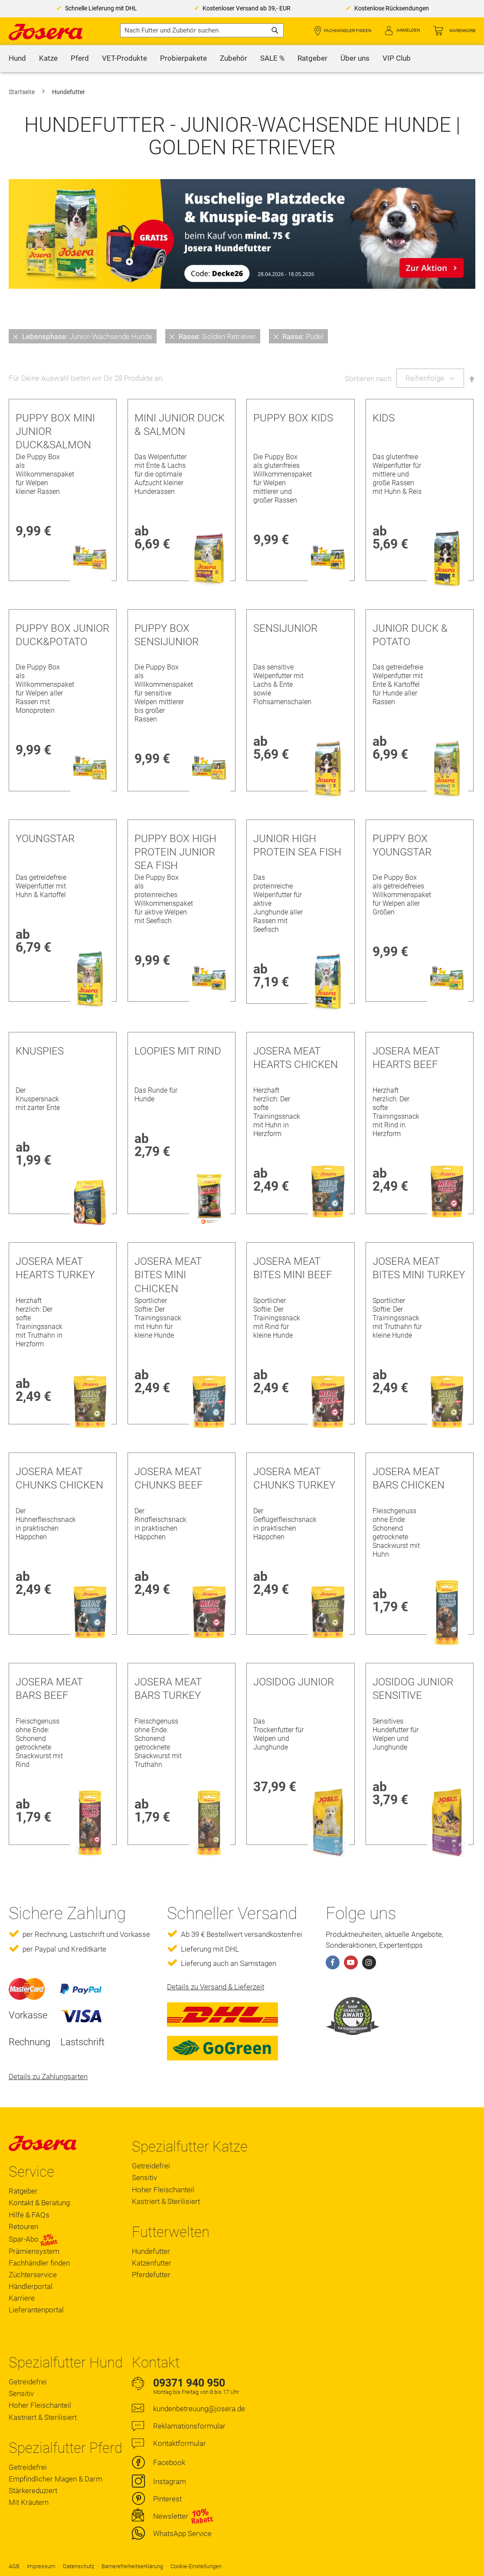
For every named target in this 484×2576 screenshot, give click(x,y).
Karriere (22, 2298)
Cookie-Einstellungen (196, 2566)
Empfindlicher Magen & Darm (55, 2479)
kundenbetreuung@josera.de (199, 2408)
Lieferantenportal (36, 2309)
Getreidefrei (151, 2165)
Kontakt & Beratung (39, 2202)
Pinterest (167, 2498)
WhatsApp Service (182, 2533)
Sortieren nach (368, 378)
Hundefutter (151, 2251)
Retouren (23, 2226)
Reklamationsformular (189, 2426)
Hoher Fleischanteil (163, 2189)
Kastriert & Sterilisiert (166, 2201)
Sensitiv (144, 2177)
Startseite (22, 91)
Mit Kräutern (29, 2502)
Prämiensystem (34, 2251)
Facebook (169, 2462)
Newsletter (170, 2516)
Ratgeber (23, 2191)
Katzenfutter (151, 2263)
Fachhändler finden (347, 30)
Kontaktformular (179, 2443)
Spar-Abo (33, 2239)
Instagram (169, 2481)
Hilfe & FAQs (29, 2214)
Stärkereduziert (33, 2490)
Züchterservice (33, 2274)
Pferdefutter (151, 2274)
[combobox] (202, 30)
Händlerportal (30, 2286)
